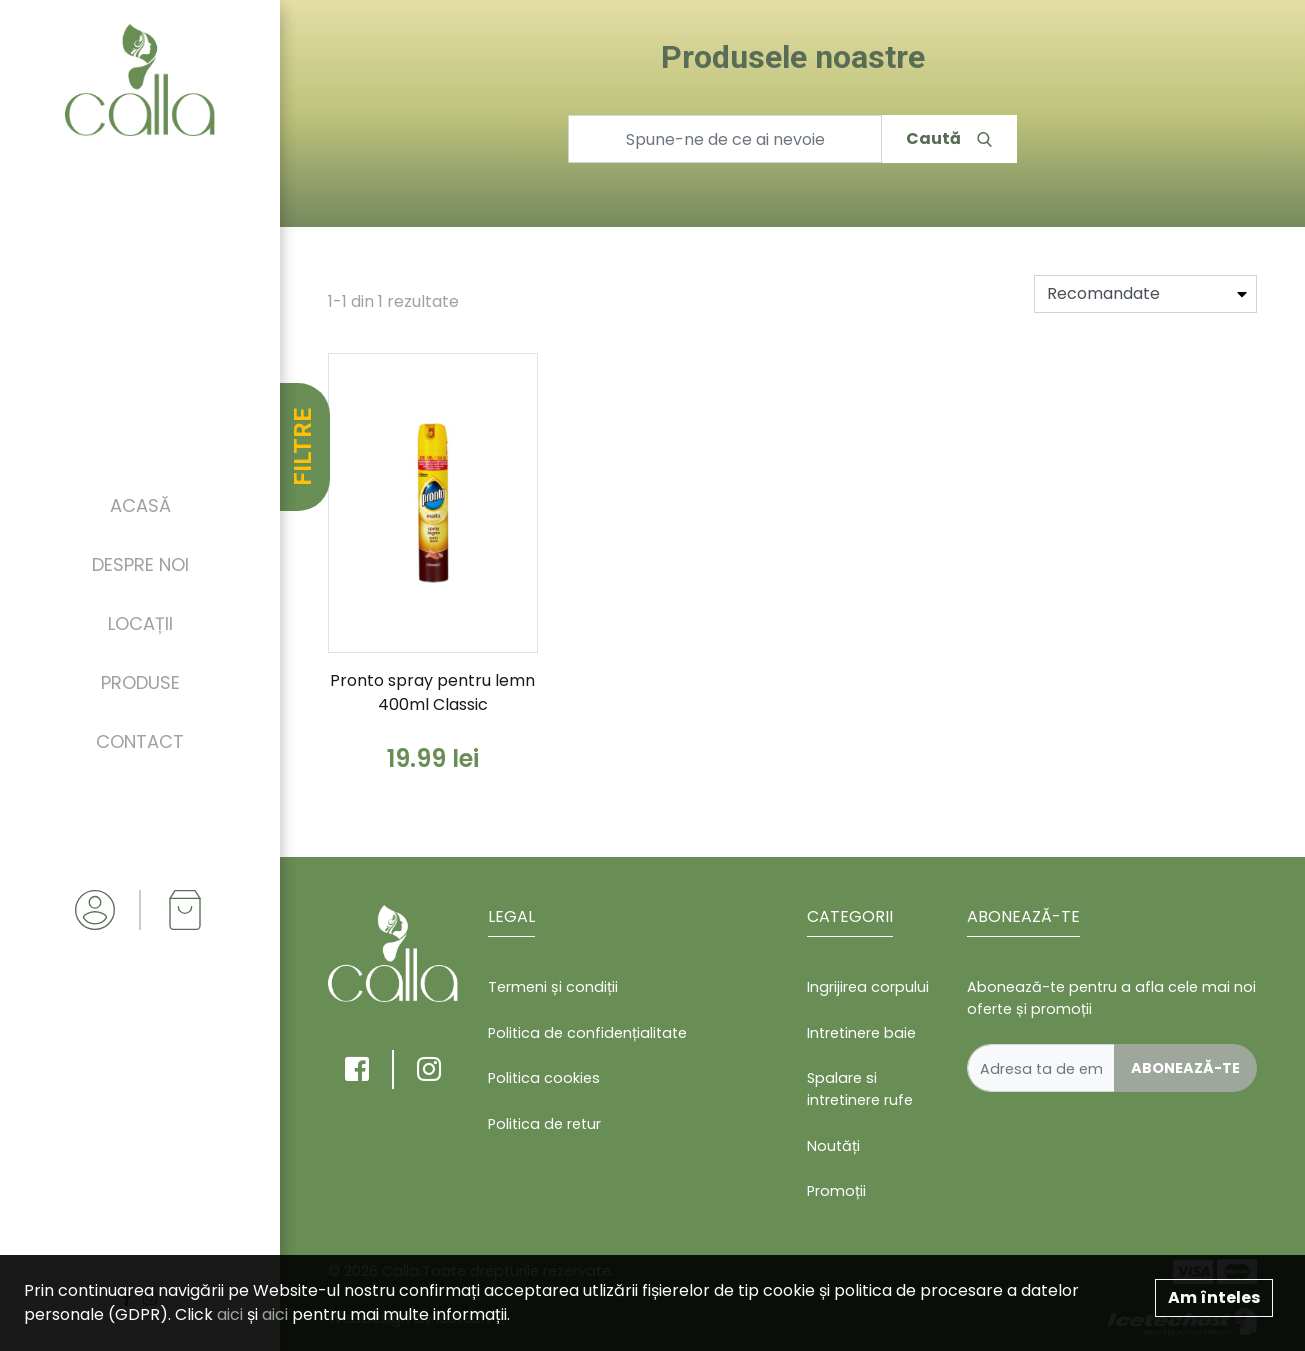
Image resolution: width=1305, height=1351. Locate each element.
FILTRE (303, 447)
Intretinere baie (861, 1033)
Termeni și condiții (553, 987)
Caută (949, 138)
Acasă (140, 505)
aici (230, 1314)
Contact (140, 741)
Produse (140, 682)
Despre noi (140, 564)
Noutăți (833, 1146)
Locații (140, 623)
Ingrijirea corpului (868, 987)
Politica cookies (544, 1078)
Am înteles (1214, 1297)
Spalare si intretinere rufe (860, 1089)
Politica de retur (544, 1124)
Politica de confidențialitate (587, 1033)
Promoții (836, 1191)
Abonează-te (1185, 1068)
